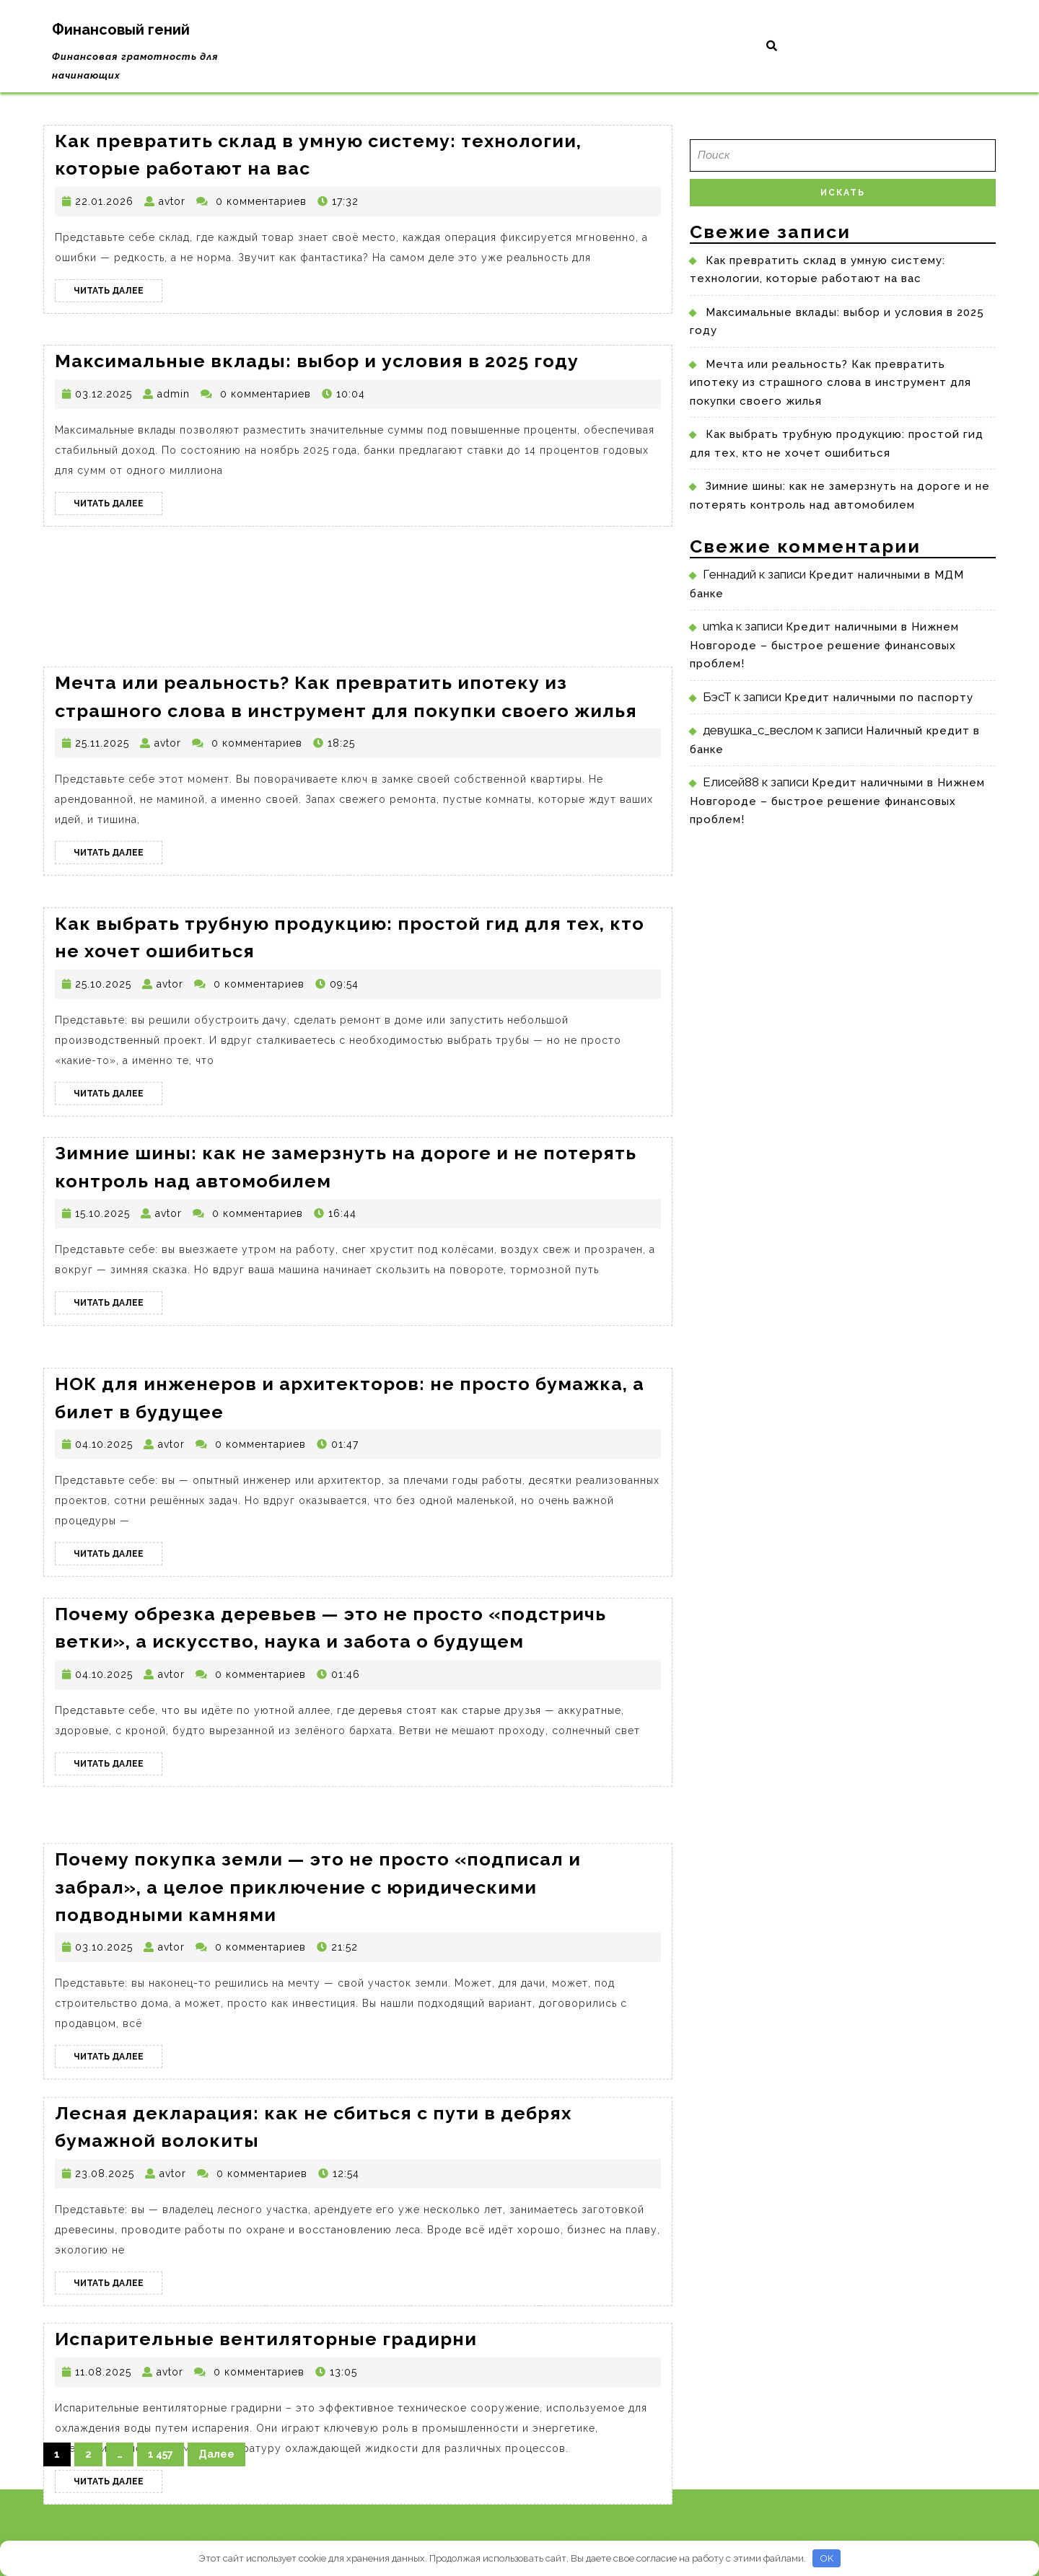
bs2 (817, 2524)
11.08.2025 (103, 2421)
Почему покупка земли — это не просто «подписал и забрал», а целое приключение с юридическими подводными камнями (318, 1952)
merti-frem (946, 2508)
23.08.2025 (104, 2231)
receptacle (765, 2508)
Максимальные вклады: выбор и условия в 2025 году (317, 361)
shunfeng (945, 2524)
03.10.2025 (104, 2012)
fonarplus (892, 2508)
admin (173, 394)
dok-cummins (830, 2508)
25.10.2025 (103, 1041)
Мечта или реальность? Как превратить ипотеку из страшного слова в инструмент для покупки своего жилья (830, 383)
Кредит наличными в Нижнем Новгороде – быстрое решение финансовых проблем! (824, 645)
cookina (716, 2524)
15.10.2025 (102, 1266)
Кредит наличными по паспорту (878, 697)
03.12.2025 (103, 394)
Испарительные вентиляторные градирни (266, 2389)
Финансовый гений (121, 29)
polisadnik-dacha (874, 2524)
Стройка (711, 2508)
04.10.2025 (104, 1502)
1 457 (160, 2454)
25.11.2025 (102, 800)
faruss (677, 2524)
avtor (172, 201)
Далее (216, 2454)
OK (826, 2558)
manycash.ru (772, 2524)
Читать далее (118, 292)
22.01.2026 (104, 201)
